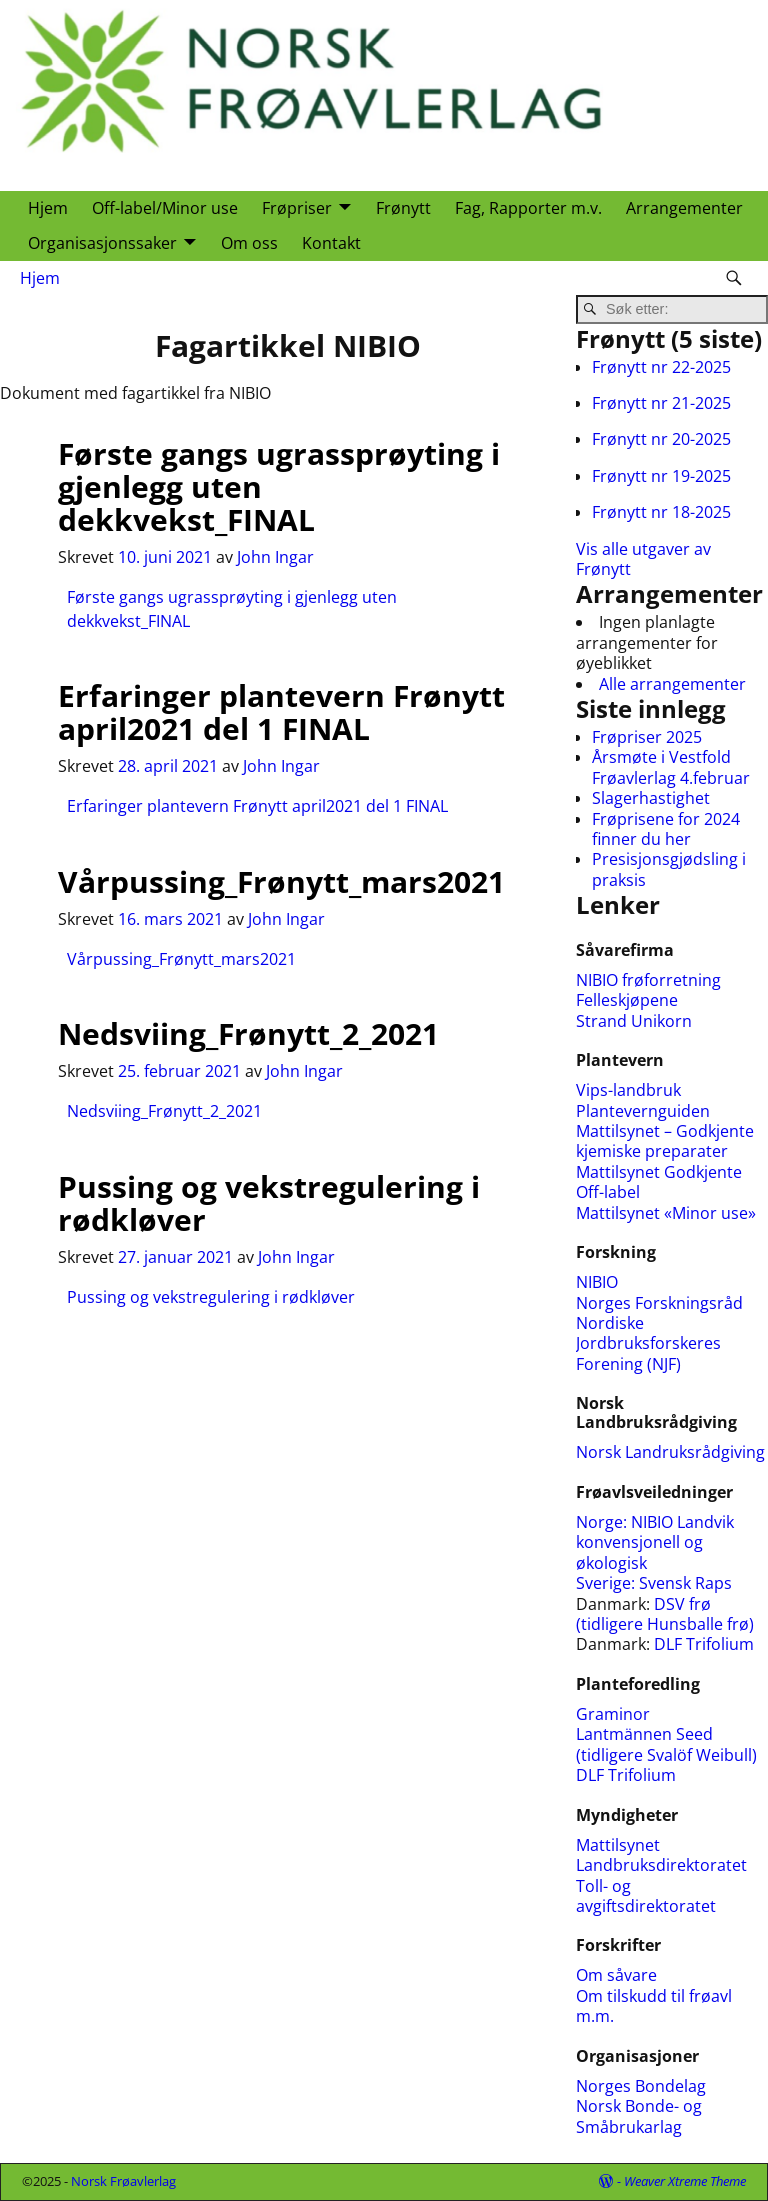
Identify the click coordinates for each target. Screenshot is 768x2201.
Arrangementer (684, 208)
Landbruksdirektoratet (661, 1865)
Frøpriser (297, 208)
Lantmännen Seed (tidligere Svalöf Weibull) (666, 1744)
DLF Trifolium (706, 1644)
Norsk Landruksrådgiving (670, 1452)
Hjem (48, 208)
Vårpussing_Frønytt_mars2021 (281, 881)
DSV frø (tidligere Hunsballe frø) (665, 1614)
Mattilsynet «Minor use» (666, 1213)
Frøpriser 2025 (647, 737)
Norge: (603, 1522)
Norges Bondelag (641, 2086)
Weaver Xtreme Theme (685, 2181)
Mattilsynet (618, 1845)
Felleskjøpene (627, 1000)
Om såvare (616, 1975)
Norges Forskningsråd (659, 1303)
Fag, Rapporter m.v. (528, 208)
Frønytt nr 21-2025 (661, 403)
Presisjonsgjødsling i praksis (669, 869)
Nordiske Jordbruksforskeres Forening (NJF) (648, 1343)
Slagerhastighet (651, 798)
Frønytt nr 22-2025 (661, 367)
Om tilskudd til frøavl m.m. (654, 2006)
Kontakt (331, 243)
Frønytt (403, 208)
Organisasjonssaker (102, 243)
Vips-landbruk (628, 1090)
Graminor (613, 1714)
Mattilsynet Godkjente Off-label (659, 1182)
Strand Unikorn (634, 1021)
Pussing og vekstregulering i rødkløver (269, 1203)
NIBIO (597, 1282)
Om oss (249, 243)
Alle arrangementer (672, 684)
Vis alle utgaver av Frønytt (643, 559)
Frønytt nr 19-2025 (661, 476)
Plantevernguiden (643, 1111)
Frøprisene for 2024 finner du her (666, 829)
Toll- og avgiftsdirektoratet (646, 1896)
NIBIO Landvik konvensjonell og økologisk (655, 1542)
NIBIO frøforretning (648, 980)
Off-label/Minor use (165, 208)
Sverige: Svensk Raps (654, 1583)
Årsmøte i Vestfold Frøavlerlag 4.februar (671, 767)
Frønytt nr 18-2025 (661, 512)
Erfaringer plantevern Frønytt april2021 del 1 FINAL (281, 712)
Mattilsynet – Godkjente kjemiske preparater (665, 1141)
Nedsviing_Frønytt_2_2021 (248, 1033)
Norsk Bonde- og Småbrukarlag (639, 2116)
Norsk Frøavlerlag (123, 2181)
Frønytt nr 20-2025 (661, 439)
